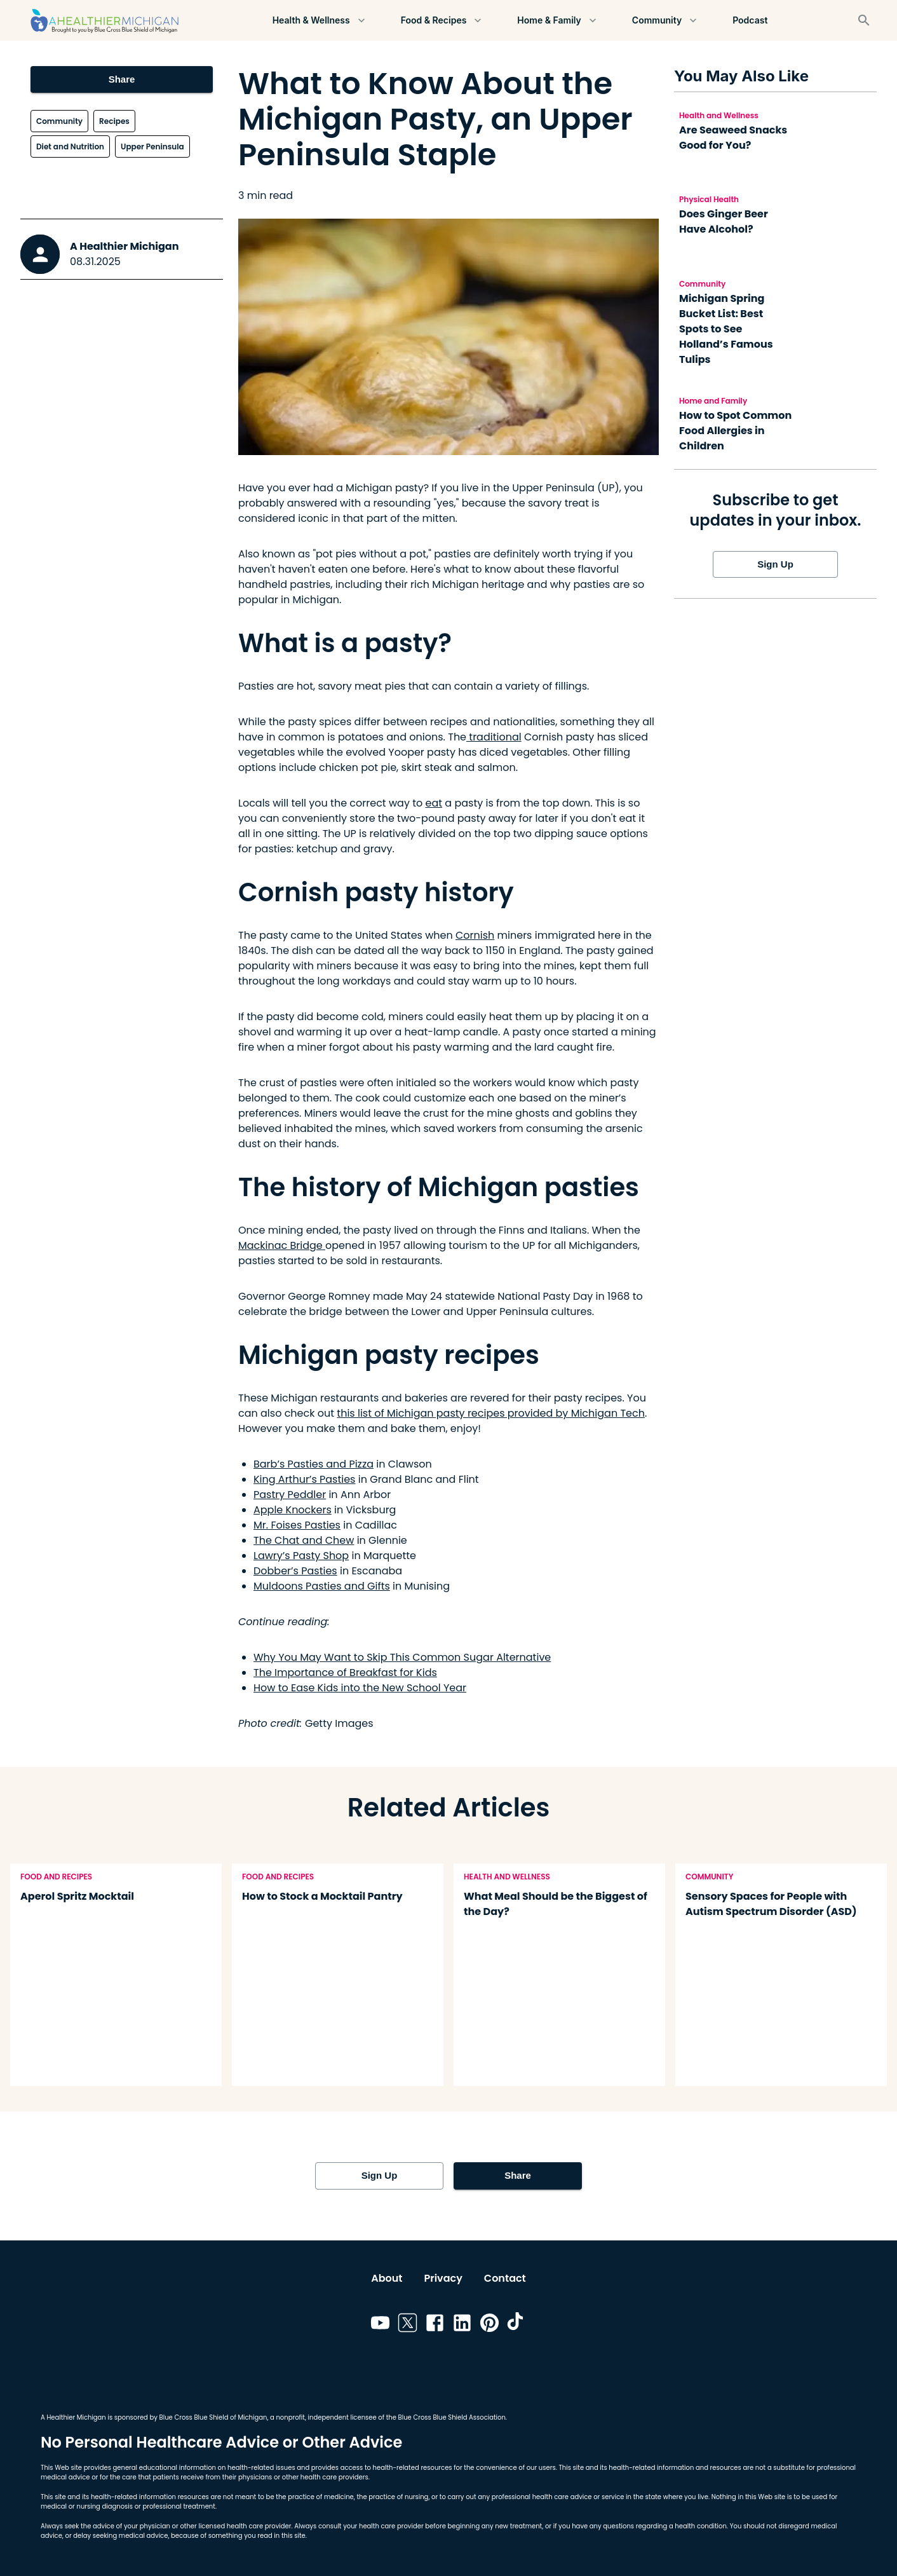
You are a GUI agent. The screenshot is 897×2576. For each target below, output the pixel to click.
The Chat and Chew (303, 1540)
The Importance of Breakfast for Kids (345, 1672)
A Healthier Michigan (124, 246)
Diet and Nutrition (70, 146)
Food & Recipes (441, 20)
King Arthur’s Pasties (304, 1479)
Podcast (750, 20)
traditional (494, 737)
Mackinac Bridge (281, 1245)
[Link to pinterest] (489, 2325)
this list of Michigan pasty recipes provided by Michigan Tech (491, 1413)
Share (121, 79)
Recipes (114, 121)
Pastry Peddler (289, 1494)
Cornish (474, 935)
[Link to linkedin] (462, 2325)
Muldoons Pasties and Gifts (321, 1586)
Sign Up (775, 564)
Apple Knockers (292, 1510)
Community (665, 20)
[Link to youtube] (380, 2325)
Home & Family (558, 20)
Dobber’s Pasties (295, 1571)
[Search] (864, 20)
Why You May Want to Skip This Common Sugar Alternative (402, 1657)
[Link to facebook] (435, 2325)
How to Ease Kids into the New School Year (359, 1687)
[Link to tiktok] (517, 2325)
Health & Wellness (318, 20)
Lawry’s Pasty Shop (301, 1555)
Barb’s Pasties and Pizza (313, 1464)
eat (434, 803)
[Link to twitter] (407, 2325)
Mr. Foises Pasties (297, 1525)
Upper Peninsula (152, 146)
